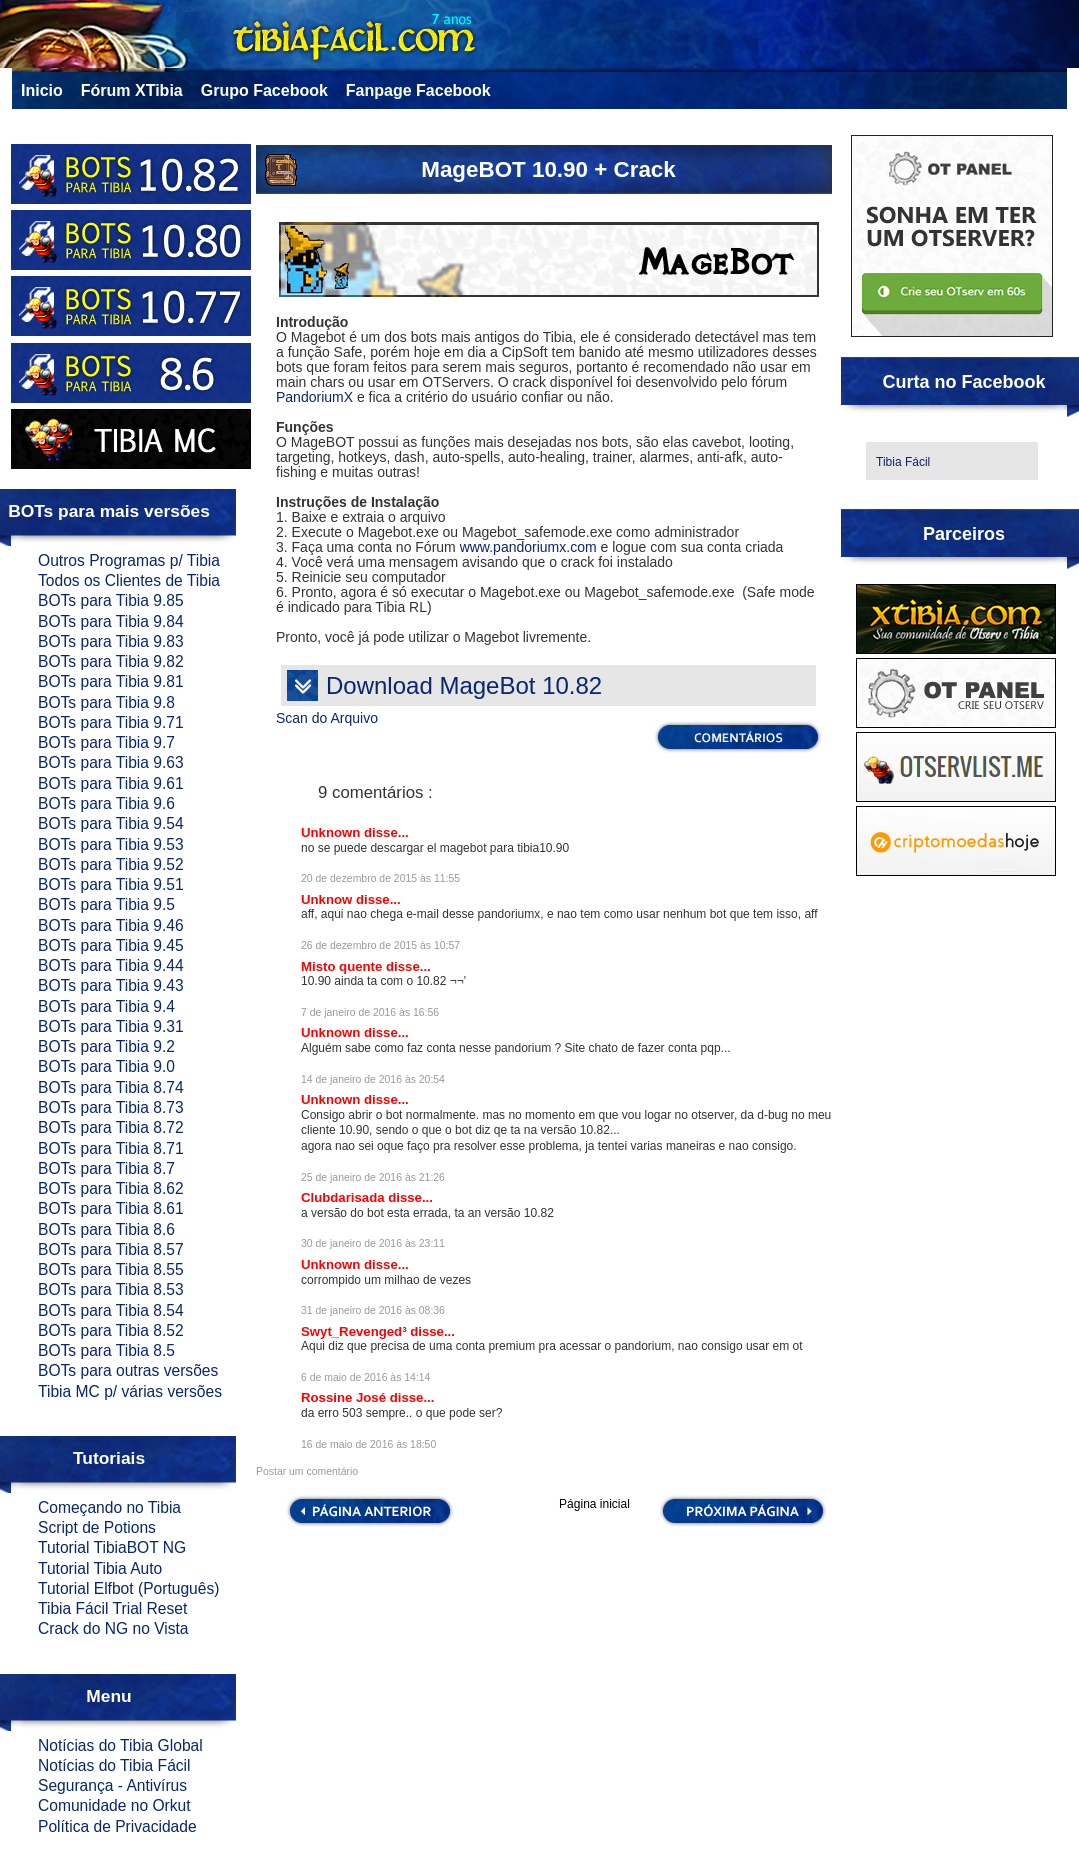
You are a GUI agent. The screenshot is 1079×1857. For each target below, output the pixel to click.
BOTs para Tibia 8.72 (111, 1127)
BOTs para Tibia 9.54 (111, 823)
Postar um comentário (307, 1471)
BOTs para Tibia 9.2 (106, 1046)
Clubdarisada (344, 1197)
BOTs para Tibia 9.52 (111, 864)
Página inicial (594, 1505)
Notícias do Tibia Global (120, 1745)
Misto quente (343, 966)
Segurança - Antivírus (112, 1785)
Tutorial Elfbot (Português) (128, 1588)
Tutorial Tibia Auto (100, 1568)
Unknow (328, 899)
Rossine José (345, 1397)
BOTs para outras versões (128, 1370)
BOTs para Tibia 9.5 (106, 904)
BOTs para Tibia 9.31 (111, 1026)
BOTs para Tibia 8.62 (111, 1188)
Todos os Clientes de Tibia (129, 580)
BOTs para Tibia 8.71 (111, 1148)
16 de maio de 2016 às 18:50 (368, 1444)
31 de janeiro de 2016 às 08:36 (373, 1310)
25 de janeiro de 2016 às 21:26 (373, 1177)
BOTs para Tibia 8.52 (111, 1330)
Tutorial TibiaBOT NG (112, 1547)
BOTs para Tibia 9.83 (111, 641)
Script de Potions (97, 1527)
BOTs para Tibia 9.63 (111, 762)
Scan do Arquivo (327, 718)
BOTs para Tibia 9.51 (111, 884)
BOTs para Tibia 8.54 (111, 1310)
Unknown (332, 832)
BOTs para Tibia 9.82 (111, 661)
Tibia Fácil (903, 462)
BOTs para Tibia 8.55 (111, 1269)
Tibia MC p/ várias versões (130, 1391)
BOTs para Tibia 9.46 (111, 925)
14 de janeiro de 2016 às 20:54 (373, 1079)
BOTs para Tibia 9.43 (111, 985)
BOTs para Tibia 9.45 (111, 945)
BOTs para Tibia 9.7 (106, 742)
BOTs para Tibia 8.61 (111, 1208)
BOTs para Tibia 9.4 (106, 1006)
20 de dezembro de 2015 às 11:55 (380, 878)
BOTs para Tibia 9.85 (111, 600)
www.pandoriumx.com (528, 547)
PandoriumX (314, 397)
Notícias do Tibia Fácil (114, 1765)
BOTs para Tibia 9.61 (111, 783)
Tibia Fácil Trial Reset (112, 1608)
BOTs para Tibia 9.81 (111, 681)
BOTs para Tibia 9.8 (106, 702)
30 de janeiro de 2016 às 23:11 (373, 1243)
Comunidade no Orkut (114, 1805)
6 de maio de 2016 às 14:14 (365, 1377)
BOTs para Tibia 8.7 (106, 1168)
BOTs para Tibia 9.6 (106, 803)
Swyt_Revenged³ (355, 1331)
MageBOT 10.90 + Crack (548, 169)
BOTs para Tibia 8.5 (106, 1350)
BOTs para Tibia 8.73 (111, 1107)
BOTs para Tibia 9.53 (111, 844)
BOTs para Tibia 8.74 (111, 1087)
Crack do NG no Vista (113, 1628)
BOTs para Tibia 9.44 (111, 965)
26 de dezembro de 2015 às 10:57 (380, 945)
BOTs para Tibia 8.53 (111, 1289)
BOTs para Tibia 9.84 (111, 621)
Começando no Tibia (109, 1507)
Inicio (42, 90)
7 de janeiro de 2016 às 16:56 (370, 1012)
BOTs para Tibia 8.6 (106, 1229)
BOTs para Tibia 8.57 (111, 1249)
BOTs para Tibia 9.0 (106, 1066)
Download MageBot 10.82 (464, 685)
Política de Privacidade (117, 1826)
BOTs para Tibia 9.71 (111, 722)
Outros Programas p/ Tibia (129, 560)
